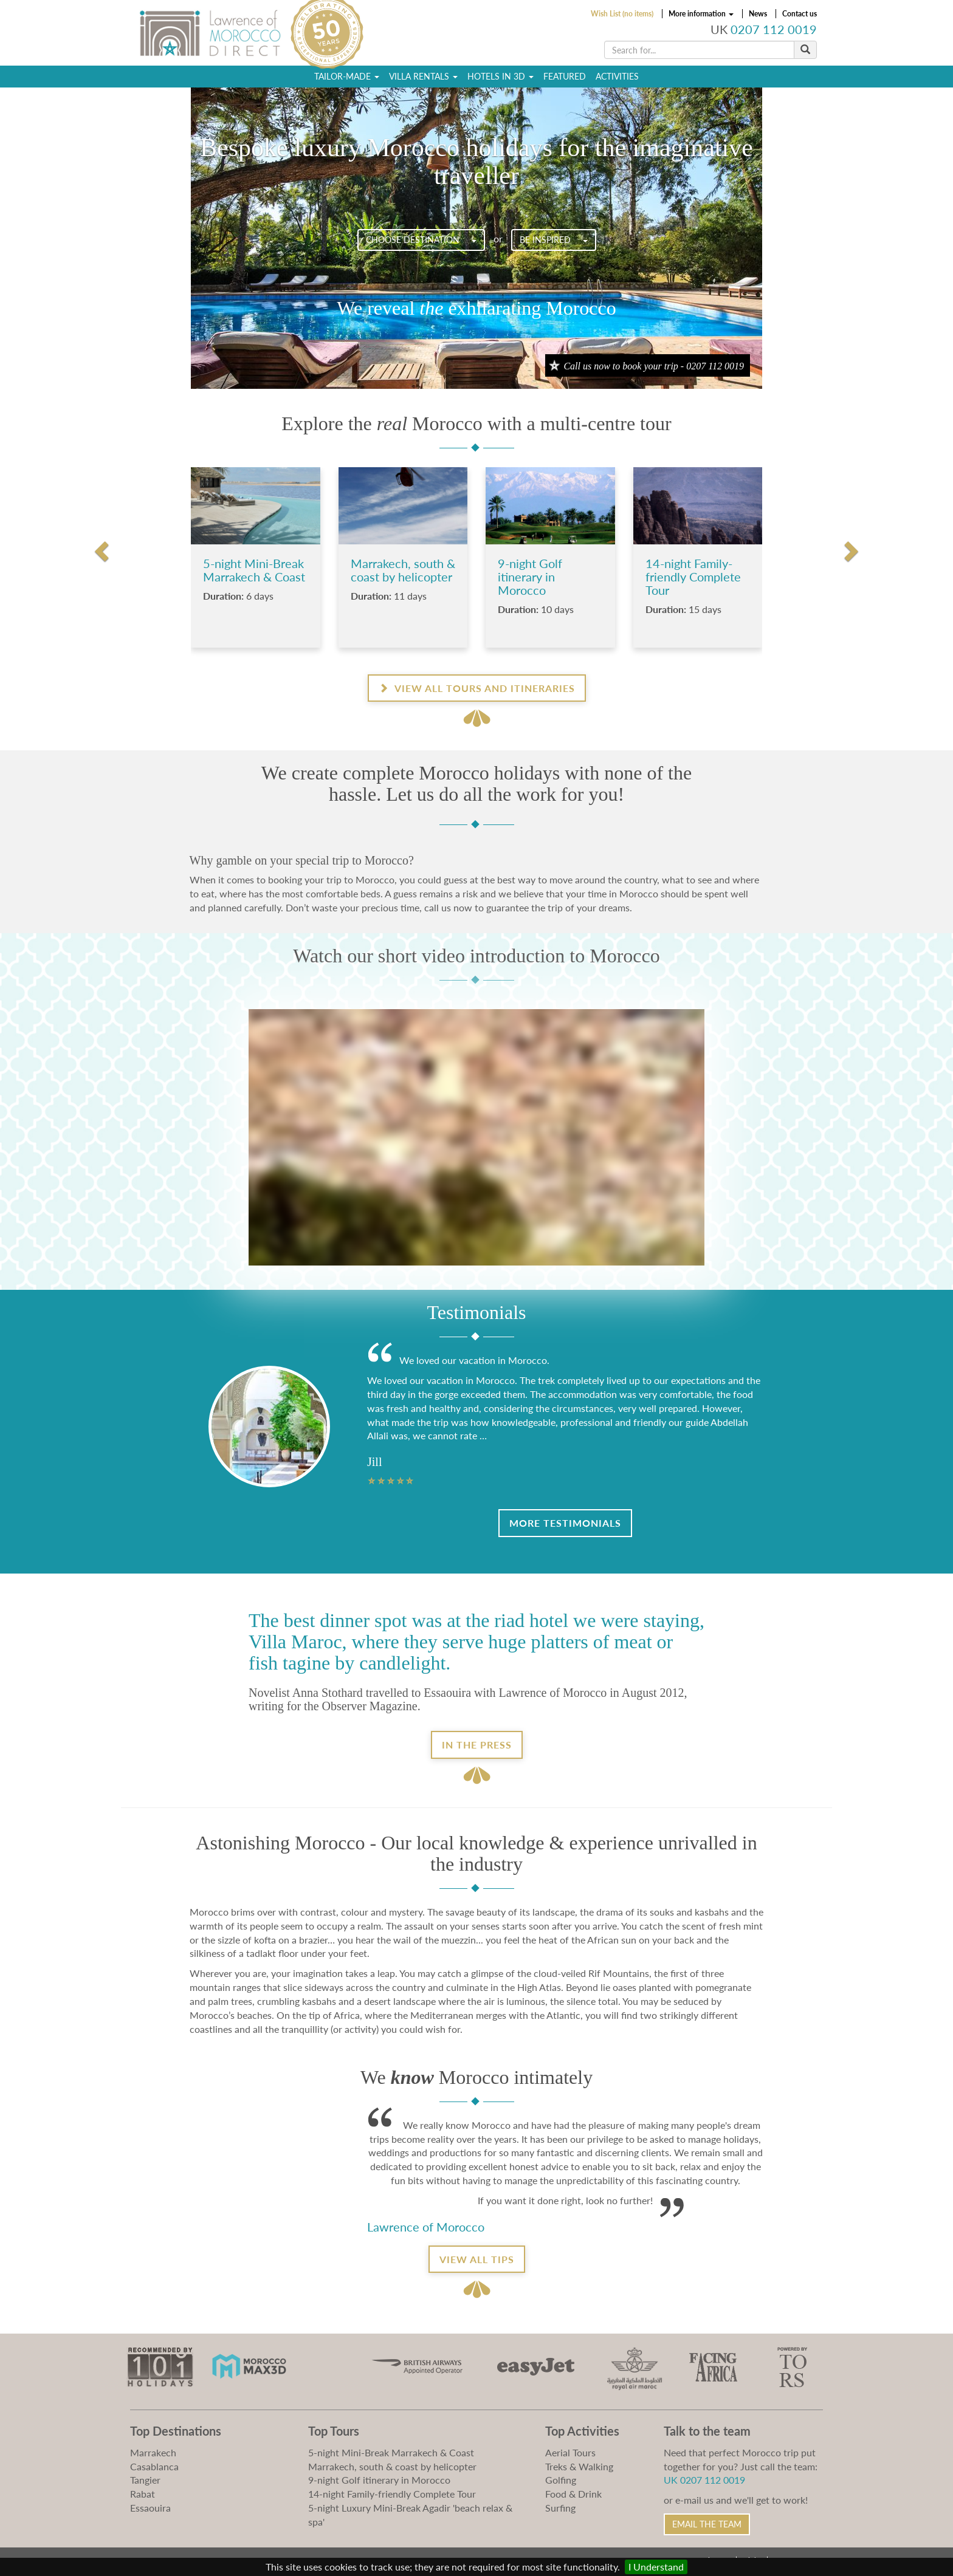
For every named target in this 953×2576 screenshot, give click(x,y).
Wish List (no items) (622, 13)
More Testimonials (565, 1523)
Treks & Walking (579, 2466)
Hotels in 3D (500, 76)
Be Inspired (554, 240)
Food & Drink (573, 2493)
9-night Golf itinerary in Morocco (379, 2479)
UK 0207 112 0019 (704, 2479)
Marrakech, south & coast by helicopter (392, 2466)
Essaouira (150, 2507)
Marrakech (153, 2452)
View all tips (476, 2259)
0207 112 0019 (774, 29)
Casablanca (154, 2466)
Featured (564, 76)
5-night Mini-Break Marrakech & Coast (391, 2452)
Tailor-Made (346, 76)
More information (701, 13)
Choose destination (421, 240)
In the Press (477, 1744)
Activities (617, 76)
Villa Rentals (423, 76)
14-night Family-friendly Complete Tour (392, 2493)
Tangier (145, 2479)
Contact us (799, 13)
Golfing (560, 2479)
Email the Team (706, 2524)
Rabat (142, 2493)
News (758, 13)
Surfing (560, 2507)
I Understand (656, 2566)
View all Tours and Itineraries (477, 688)
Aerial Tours (570, 2452)
